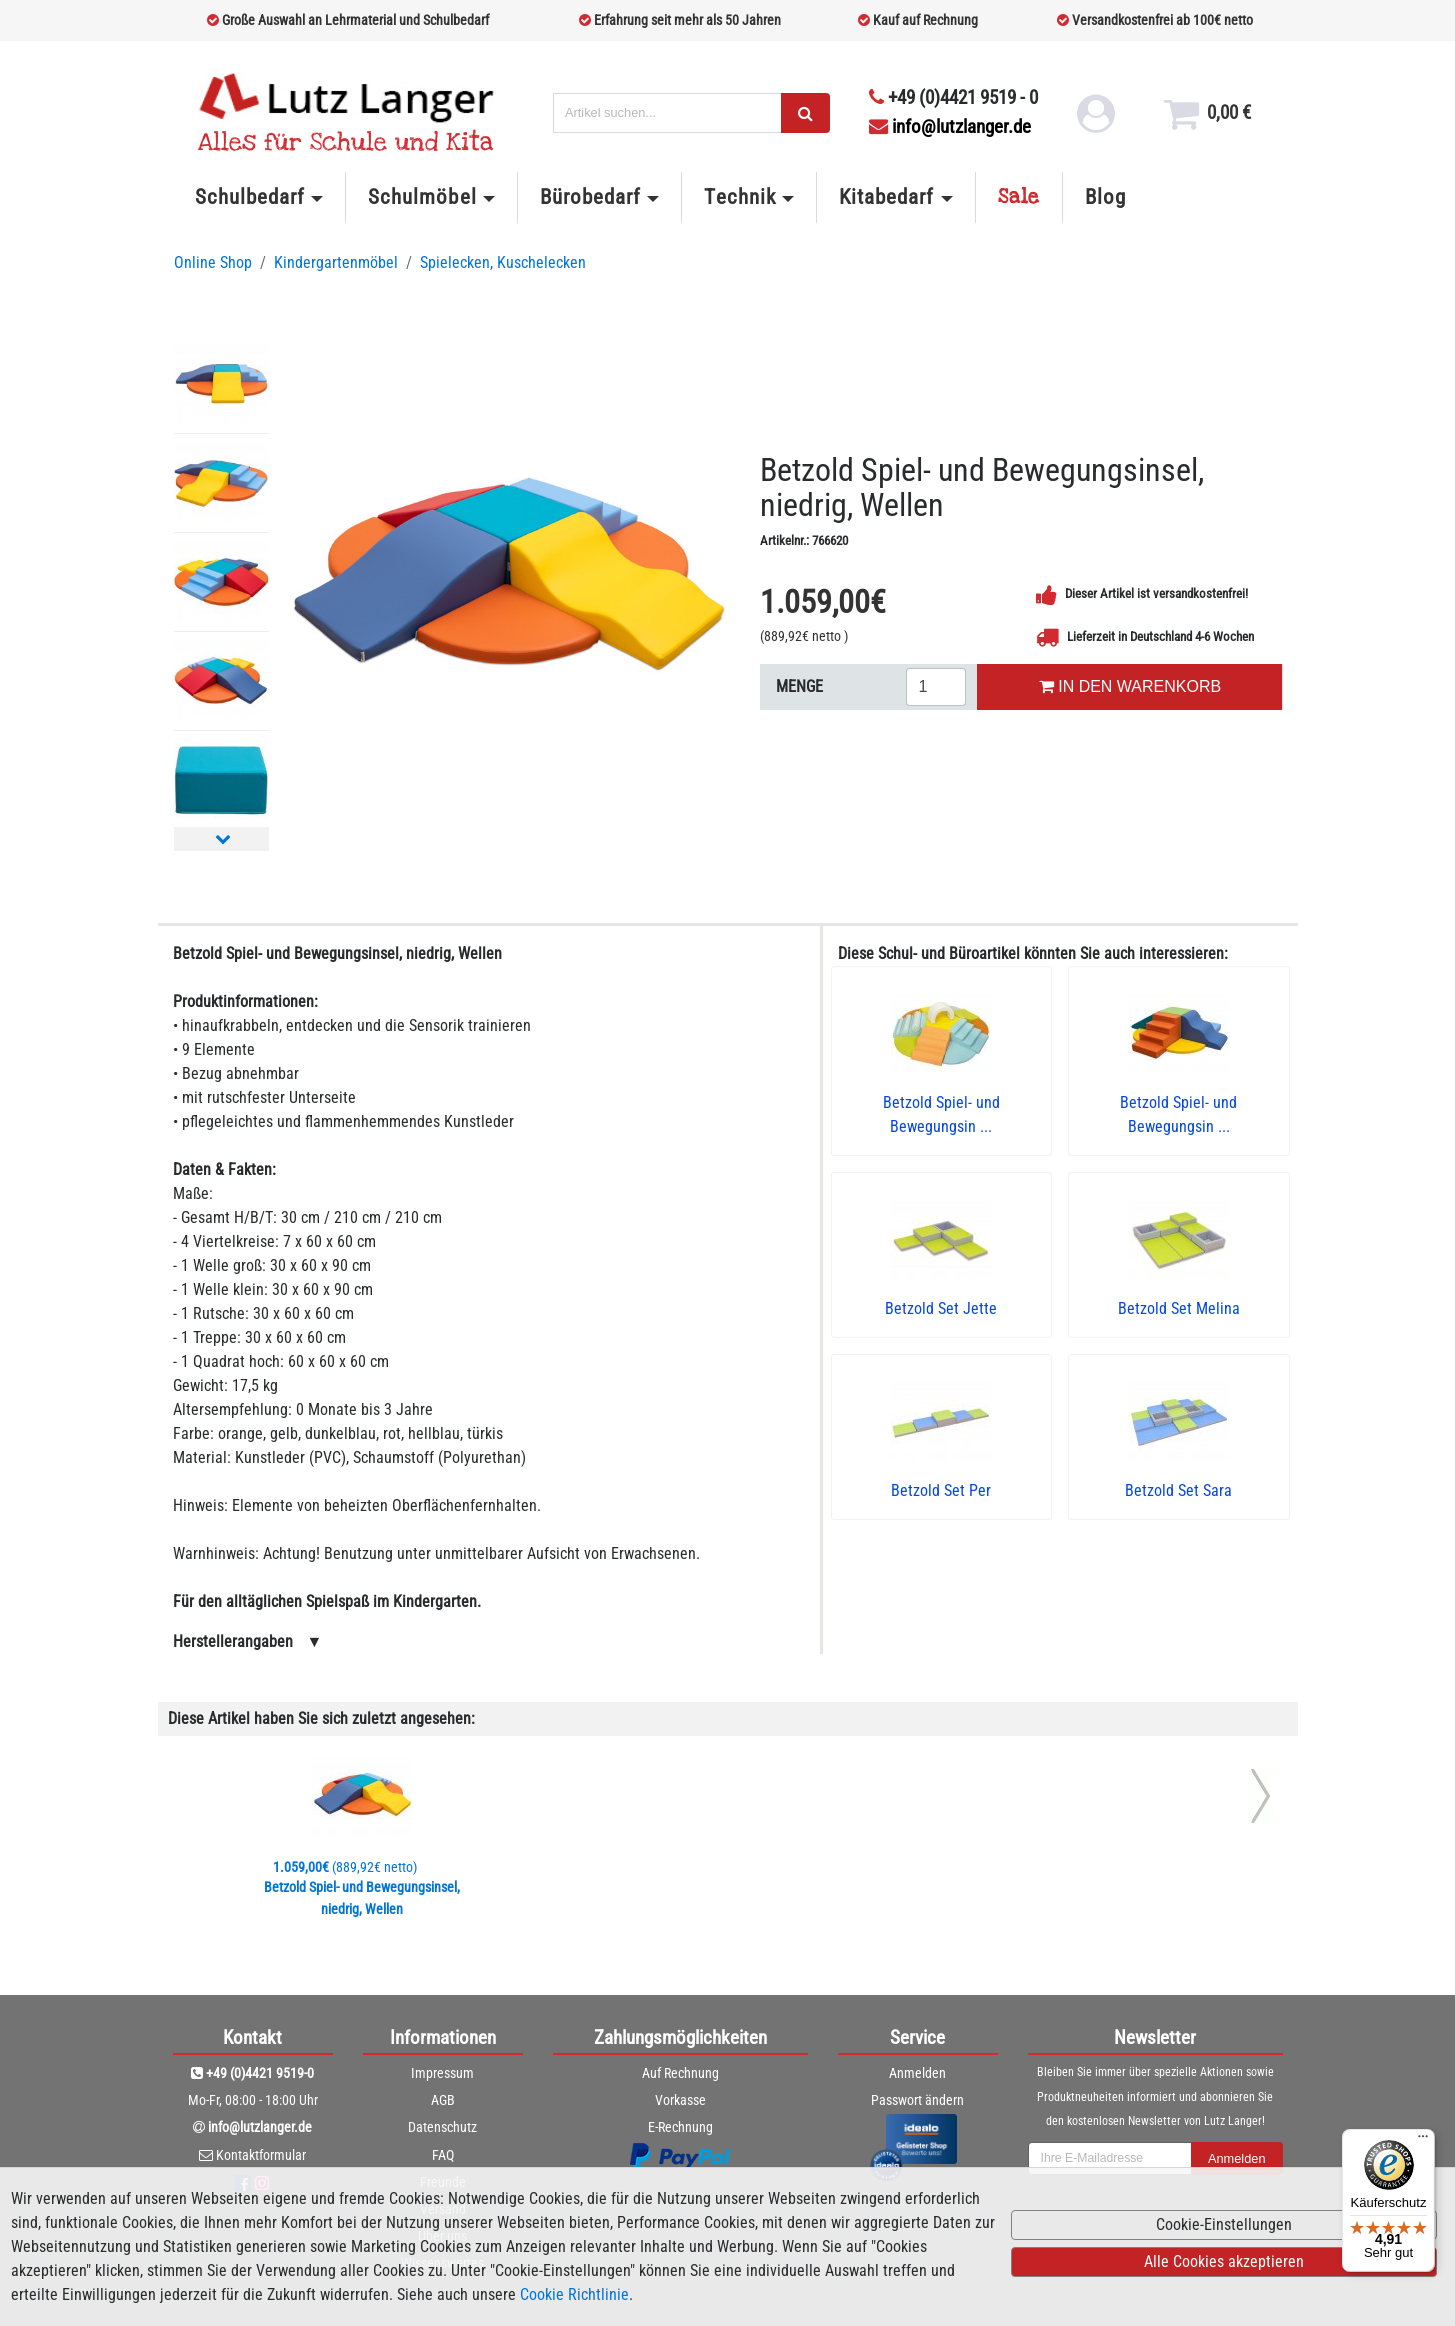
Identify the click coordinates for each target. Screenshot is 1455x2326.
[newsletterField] (1110, 2159)
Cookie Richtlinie (574, 2294)
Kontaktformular (261, 2155)
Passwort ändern (917, 2100)
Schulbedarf (250, 197)
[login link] (1094, 120)
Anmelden (917, 2073)
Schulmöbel (422, 197)
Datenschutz (442, 2127)
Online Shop (213, 262)
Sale (1019, 197)
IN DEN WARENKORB (1130, 686)
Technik (739, 197)
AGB (443, 2100)
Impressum (442, 2073)
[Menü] (1423, 2141)
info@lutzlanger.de (950, 126)
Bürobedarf (590, 197)
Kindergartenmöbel (336, 262)
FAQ (443, 2155)
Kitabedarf (886, 197)
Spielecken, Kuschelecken (503, 262)
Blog (1105, 197)
